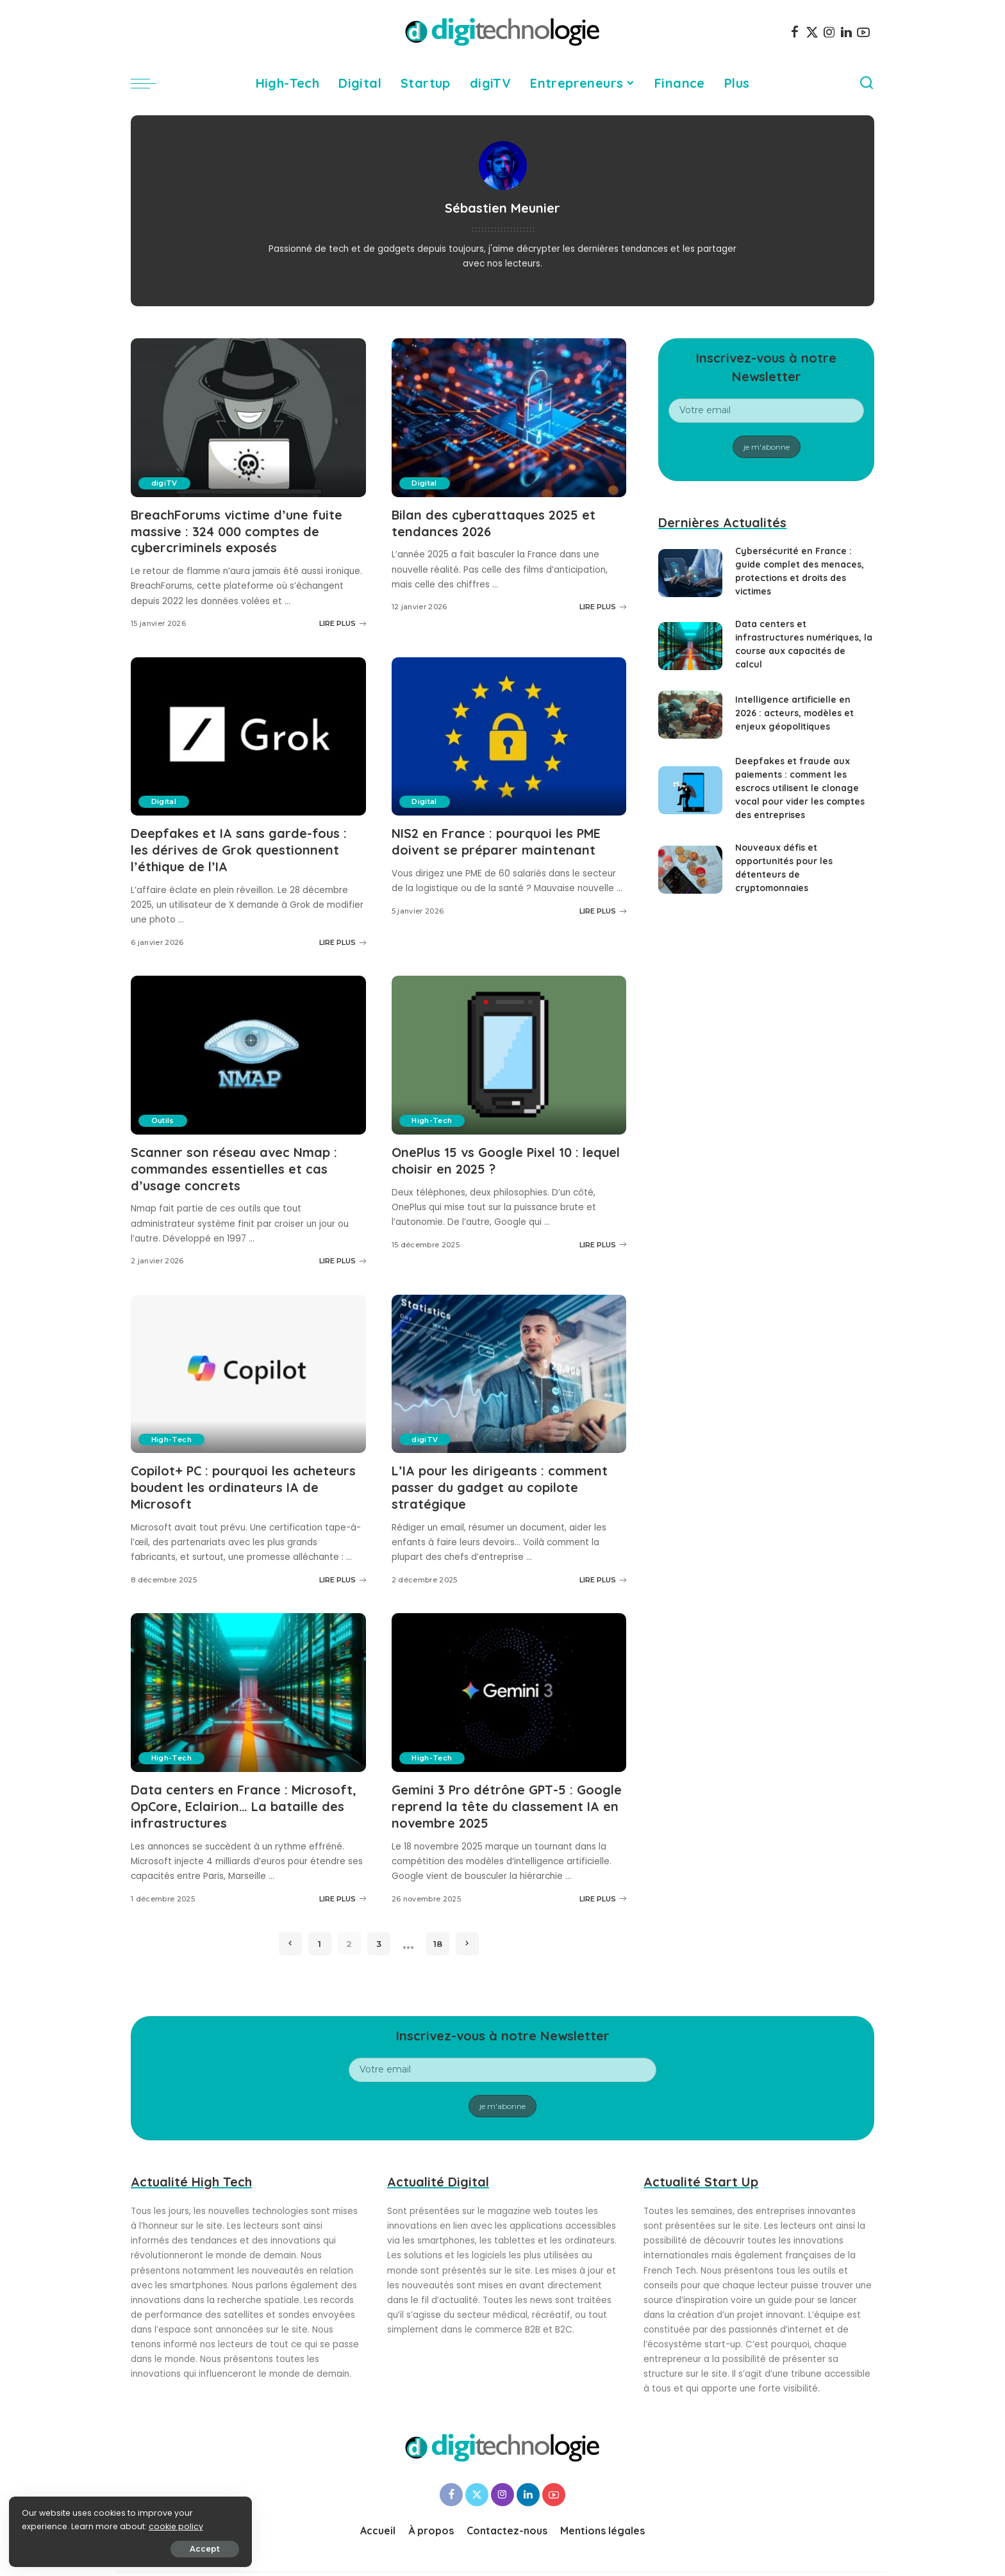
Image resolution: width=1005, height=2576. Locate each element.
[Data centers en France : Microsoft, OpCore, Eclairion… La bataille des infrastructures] (248, 1686)
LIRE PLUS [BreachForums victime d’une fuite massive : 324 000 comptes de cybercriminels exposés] (342, 622)
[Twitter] (812, 32)
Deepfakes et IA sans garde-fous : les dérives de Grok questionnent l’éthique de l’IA (239, 848)
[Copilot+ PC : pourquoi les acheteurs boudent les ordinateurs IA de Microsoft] (248, 1369)
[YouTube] (863, 32)
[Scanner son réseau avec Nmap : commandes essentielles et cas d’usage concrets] (248, 1051)
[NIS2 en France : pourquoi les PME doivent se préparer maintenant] (509, 734)
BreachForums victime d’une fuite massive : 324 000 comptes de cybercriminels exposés (237, 531)
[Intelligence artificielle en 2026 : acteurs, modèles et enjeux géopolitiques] (690, 715)
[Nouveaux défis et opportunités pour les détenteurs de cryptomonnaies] (690, 870)
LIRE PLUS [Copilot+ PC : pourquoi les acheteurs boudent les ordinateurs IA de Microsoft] (342, 1573)
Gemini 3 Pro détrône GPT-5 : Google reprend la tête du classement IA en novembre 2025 (507, 1799)
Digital (424, 483)
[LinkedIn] (846, 32)
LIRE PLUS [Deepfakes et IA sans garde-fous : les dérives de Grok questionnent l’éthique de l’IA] (342, 939)
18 (437, 1935)
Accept (155, 2548)
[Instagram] (829, 32)
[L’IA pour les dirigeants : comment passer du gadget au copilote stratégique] (509, 1369)
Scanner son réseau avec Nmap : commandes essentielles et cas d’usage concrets (234, 1165)
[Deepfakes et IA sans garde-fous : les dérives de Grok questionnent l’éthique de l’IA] (248, 734)
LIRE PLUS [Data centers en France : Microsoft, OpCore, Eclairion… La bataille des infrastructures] (342, 1890)
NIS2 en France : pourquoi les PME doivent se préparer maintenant (497, 840)
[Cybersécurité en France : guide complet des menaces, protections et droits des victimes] (690, 573)
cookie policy (49, 2525)
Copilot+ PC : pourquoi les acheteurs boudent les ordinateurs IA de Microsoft (244, 1482)
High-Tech (432, 1117)
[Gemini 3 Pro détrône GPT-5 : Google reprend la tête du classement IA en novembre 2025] (509, 1686)
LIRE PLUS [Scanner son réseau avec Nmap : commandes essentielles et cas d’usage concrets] (342, 1256)
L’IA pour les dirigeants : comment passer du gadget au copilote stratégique (500, 1482)
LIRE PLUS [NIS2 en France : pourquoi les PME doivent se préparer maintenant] (602, 908)
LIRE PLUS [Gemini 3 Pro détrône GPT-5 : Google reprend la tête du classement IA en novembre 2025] (602, 1890)
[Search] (866, 83)
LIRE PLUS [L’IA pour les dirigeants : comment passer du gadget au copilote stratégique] (602, 1573)
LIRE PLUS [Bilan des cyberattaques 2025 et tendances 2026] (602, 606)
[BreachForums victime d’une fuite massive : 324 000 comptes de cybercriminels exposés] (248, 417)
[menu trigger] (150, 83)
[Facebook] (794, 32)
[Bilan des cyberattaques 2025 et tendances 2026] (509, 417)
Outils (162, 1117)
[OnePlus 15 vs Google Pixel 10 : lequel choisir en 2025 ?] (509, 1051)
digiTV (164, 483)
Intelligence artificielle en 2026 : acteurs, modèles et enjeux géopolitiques (795, 713)
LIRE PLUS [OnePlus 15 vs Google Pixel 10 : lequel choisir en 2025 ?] (602, 1240)
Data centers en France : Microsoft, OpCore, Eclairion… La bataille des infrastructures (244, 1799)
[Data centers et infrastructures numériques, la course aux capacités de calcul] (690, 646)
